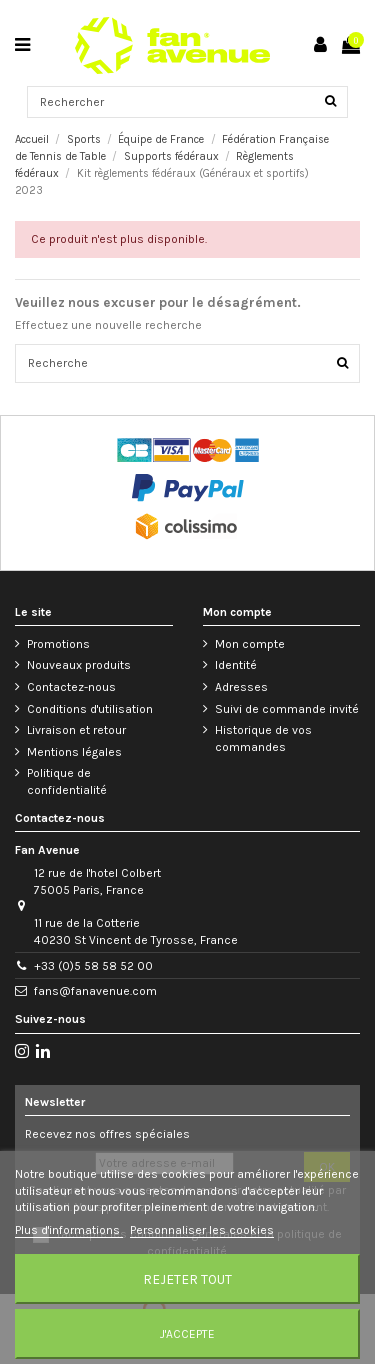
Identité (236, 665)
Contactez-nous (71, 687)
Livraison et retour (76, 730)
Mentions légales (74, 752)
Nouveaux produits (79, 665)
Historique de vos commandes (263, 738)
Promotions (58, 644)
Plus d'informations (69, 1230)
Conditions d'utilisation (90, 709)
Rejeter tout (187, 1279)
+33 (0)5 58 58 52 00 (93, 966)
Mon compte (250, 644)
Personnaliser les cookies (202, 1230)
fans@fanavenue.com (95, 991)
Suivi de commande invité (287, 709)
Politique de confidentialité (67, 781)
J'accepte (187, 1334)
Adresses (241, 687)
